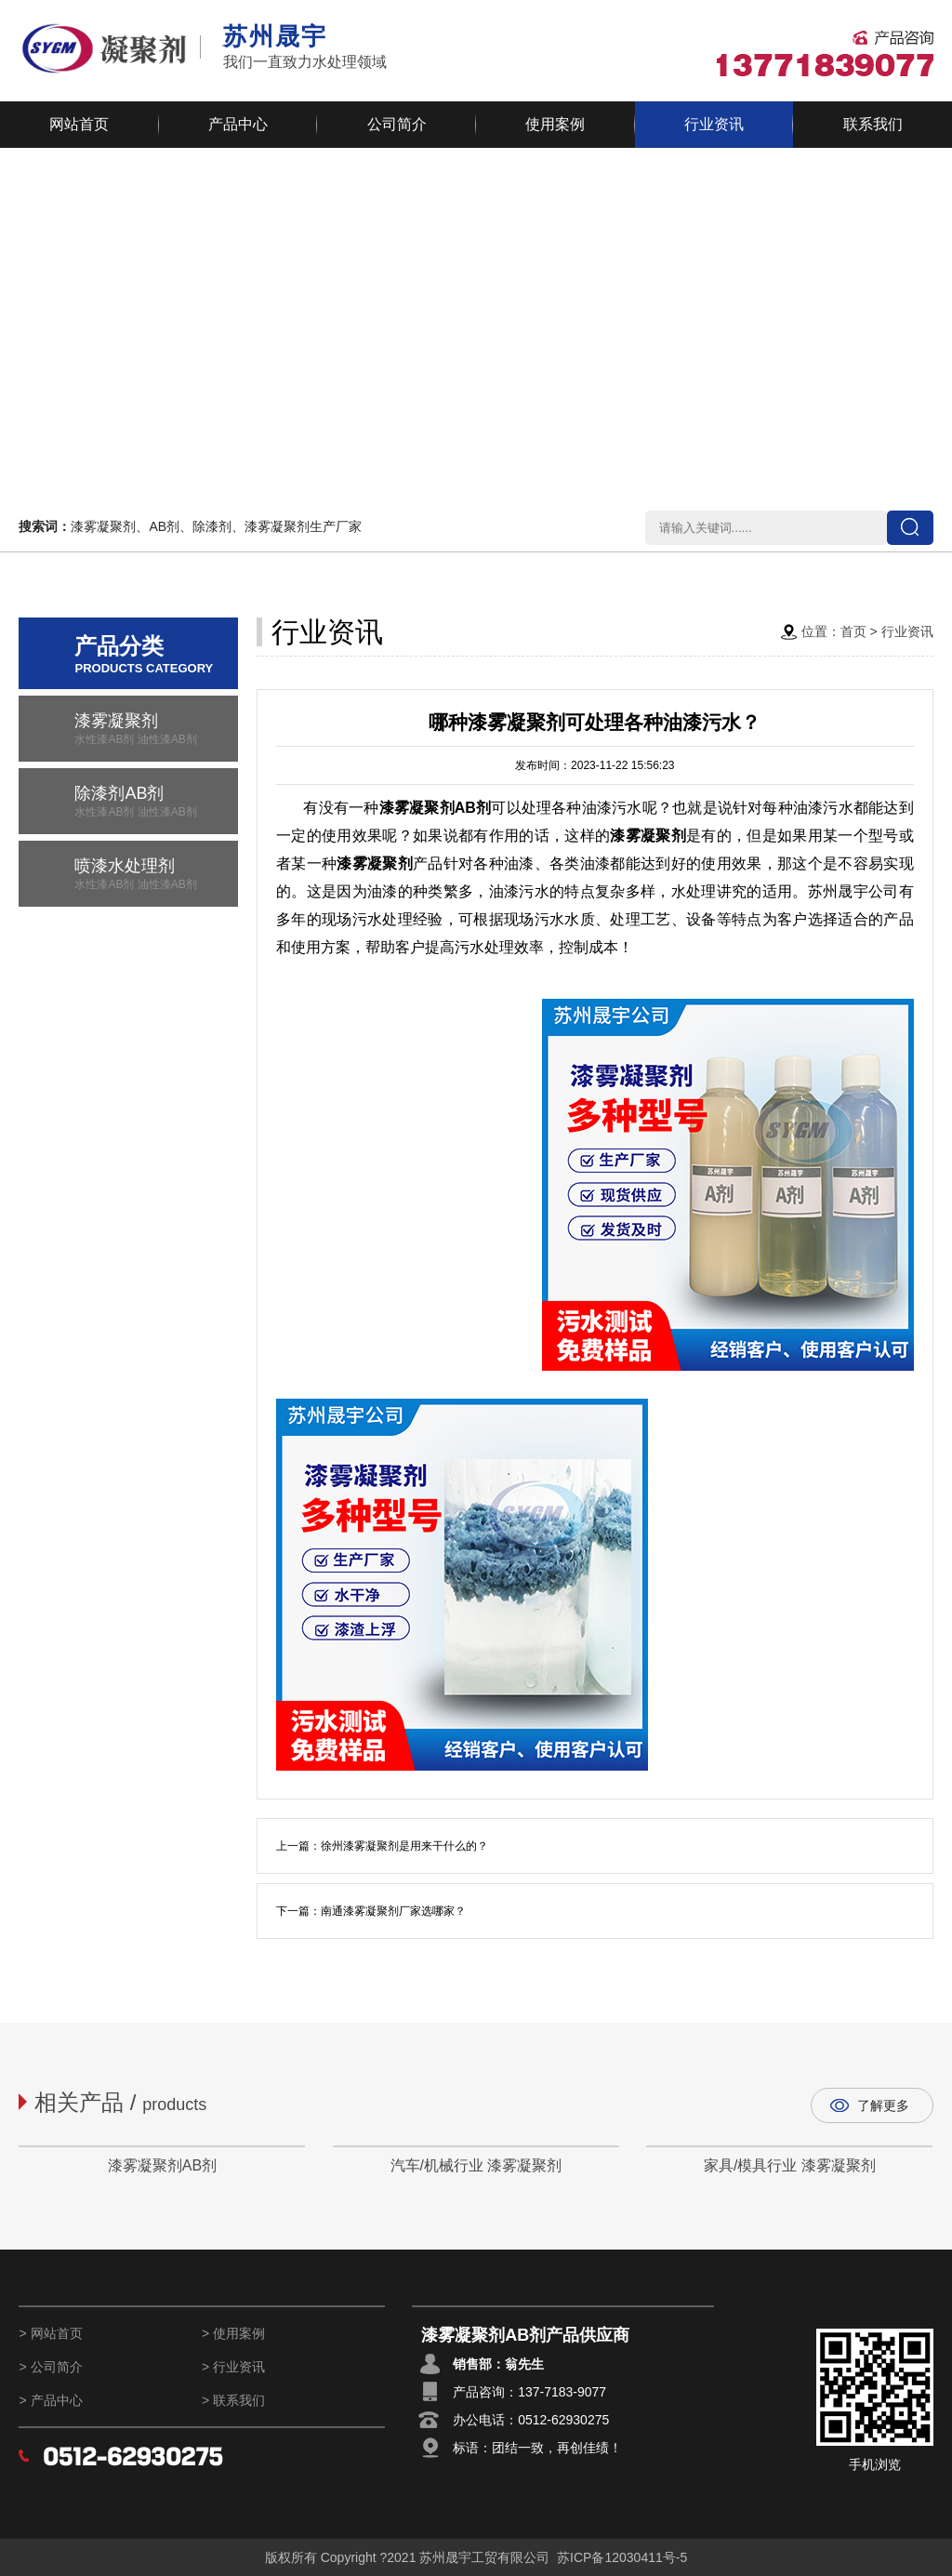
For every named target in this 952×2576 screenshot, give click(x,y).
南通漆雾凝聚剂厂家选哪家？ (393, 1911)
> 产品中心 (50, 2400)
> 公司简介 (50, 2366)
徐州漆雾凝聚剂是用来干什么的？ (404, 1845)
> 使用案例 (233, 2333)
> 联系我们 (233, 2400)
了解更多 (883, 2105)
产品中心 (238, 124)
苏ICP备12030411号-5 (622, 2557)
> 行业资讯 (233, 2366)
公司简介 (397, 124)
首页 (853, 631)
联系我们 (873, 124)
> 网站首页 (50, 2333)
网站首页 (79, 124)
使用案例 (555, 124)
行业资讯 (714, 124)
